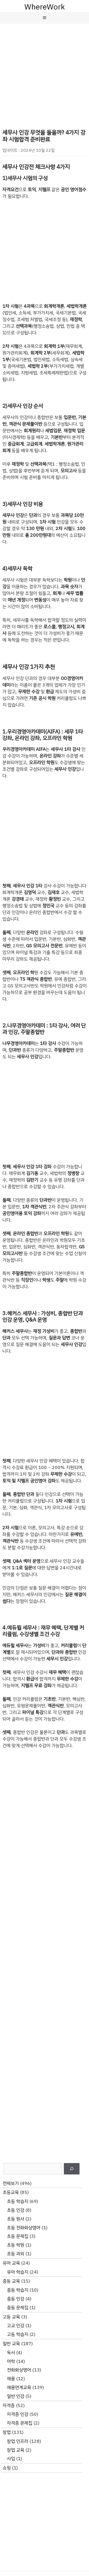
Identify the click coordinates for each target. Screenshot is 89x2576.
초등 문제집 (17, 2236)
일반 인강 (15, 2396)
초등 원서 (15, 2218)
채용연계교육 (19, 2387)
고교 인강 (15, 2325)
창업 (7, 2432)
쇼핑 (7, 2467)
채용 (11, 2378)
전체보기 (11, 2183)
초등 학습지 (17, 2201)
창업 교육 (15, 2450)
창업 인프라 (17, 2441)
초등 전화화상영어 (23, 2227)
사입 (11, 2458)
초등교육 (11, 2192)
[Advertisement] (44, 70)
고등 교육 (11, 2316)
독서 (11, 2352)
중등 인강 (15, 2298)
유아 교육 (11, 2263)
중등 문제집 (17, 2307)
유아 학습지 (17, 2272)
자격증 (9, 2405)
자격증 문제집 (19, 2423)
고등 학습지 (17, 2334)
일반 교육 (11, 2343)
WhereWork (44, 7)
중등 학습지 (17, 2290)
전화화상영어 (19, 2369)
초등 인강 (15, 2210)
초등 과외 (15, 2253)
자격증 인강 (17, 2414)
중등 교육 (11, 2281)
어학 (11, 2361)
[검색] (72, 2168)
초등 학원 (15, 2245)
